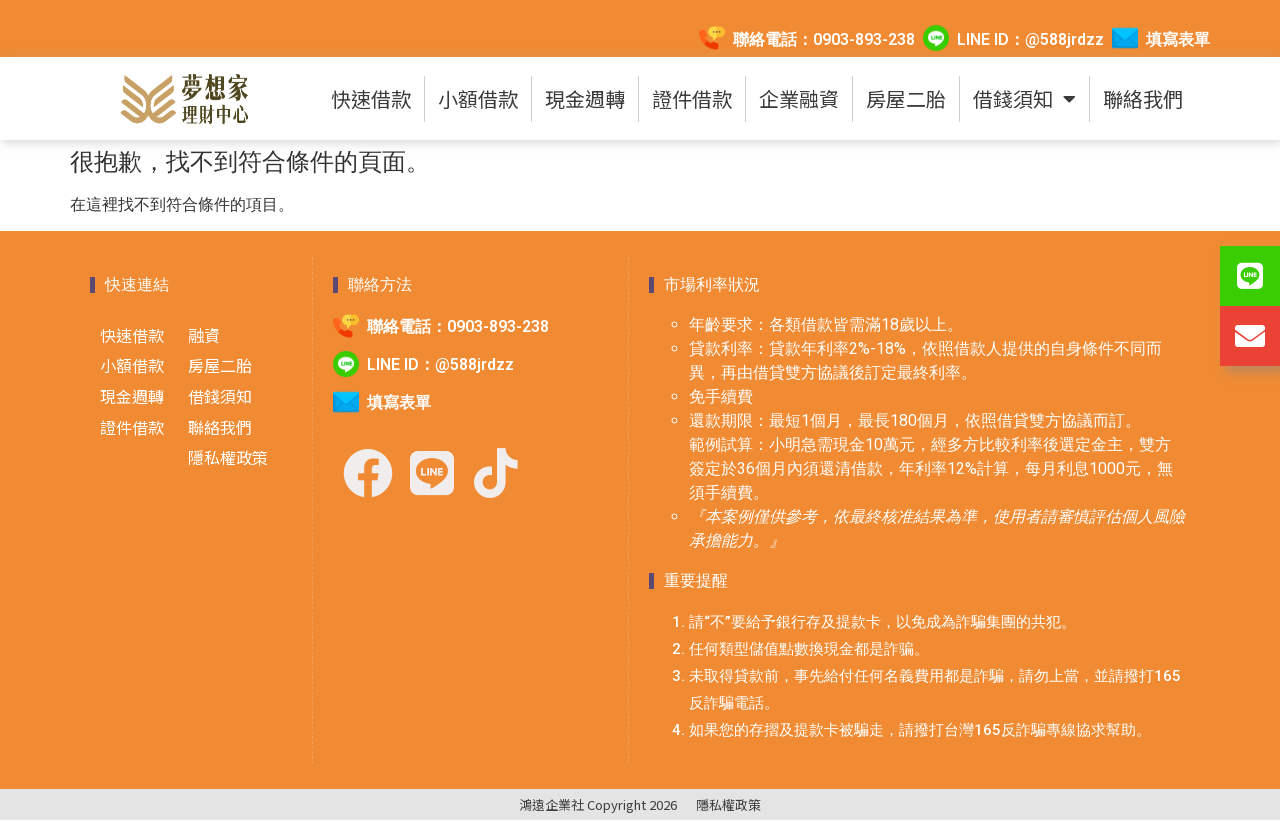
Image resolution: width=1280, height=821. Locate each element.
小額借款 (478, 98)
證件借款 (692, 98)
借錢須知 (1024, 99)
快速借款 (371, 98)
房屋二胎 (906, 98)
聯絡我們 (1143, 98)
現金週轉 (585, 98)
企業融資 (799, 98)
